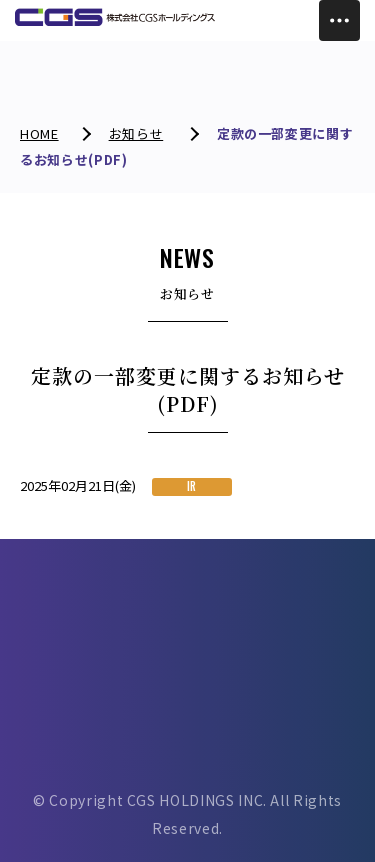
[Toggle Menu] (339, 20)
